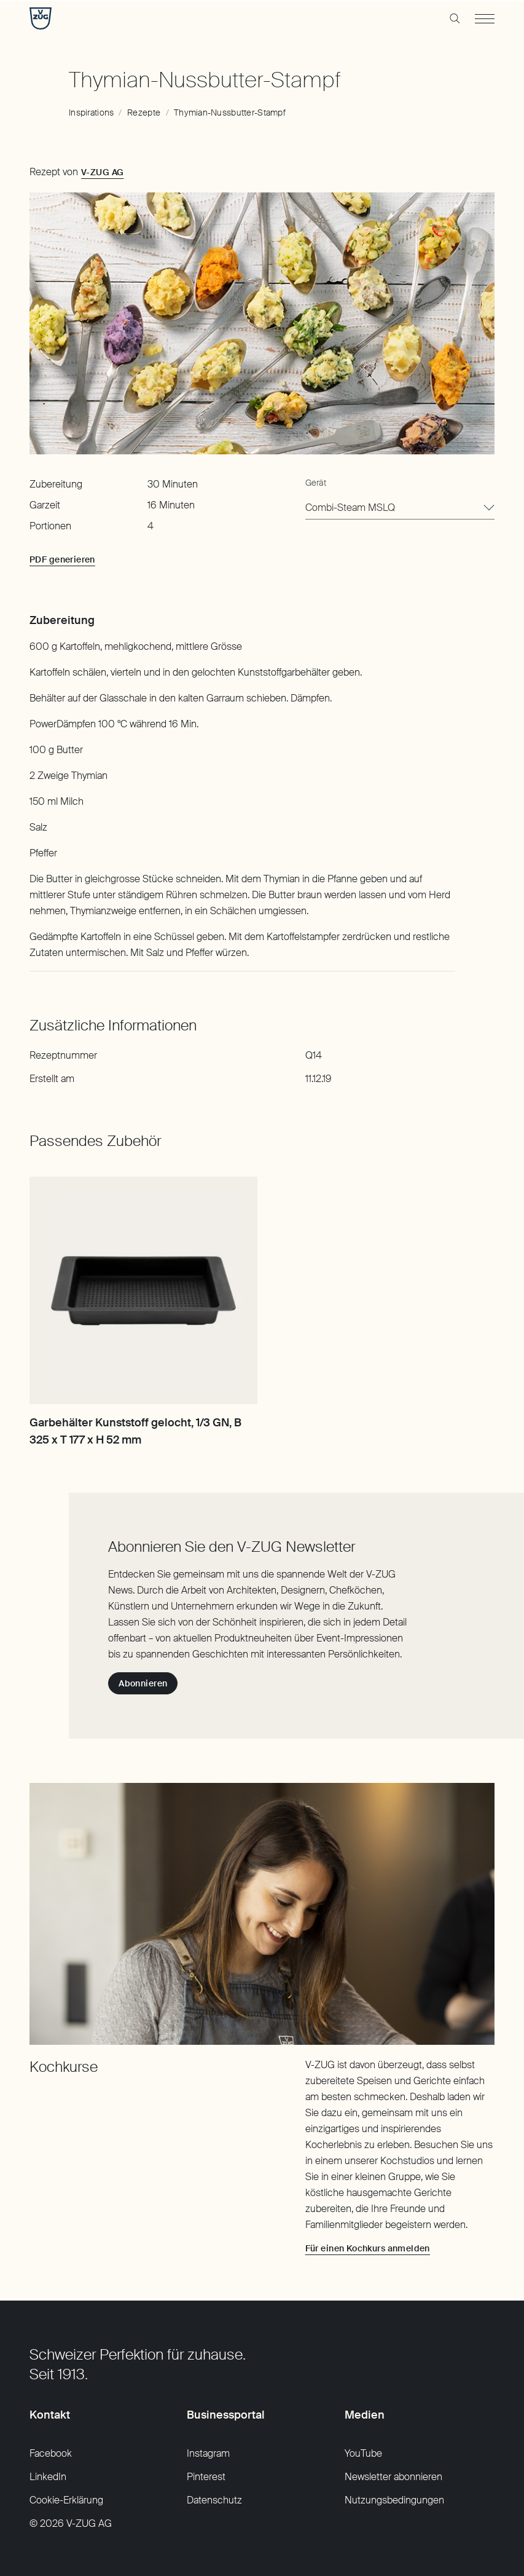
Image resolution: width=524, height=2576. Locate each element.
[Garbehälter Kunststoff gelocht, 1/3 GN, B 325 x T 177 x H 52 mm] (143, 1291)
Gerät (315, 482)
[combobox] (400, 508)
